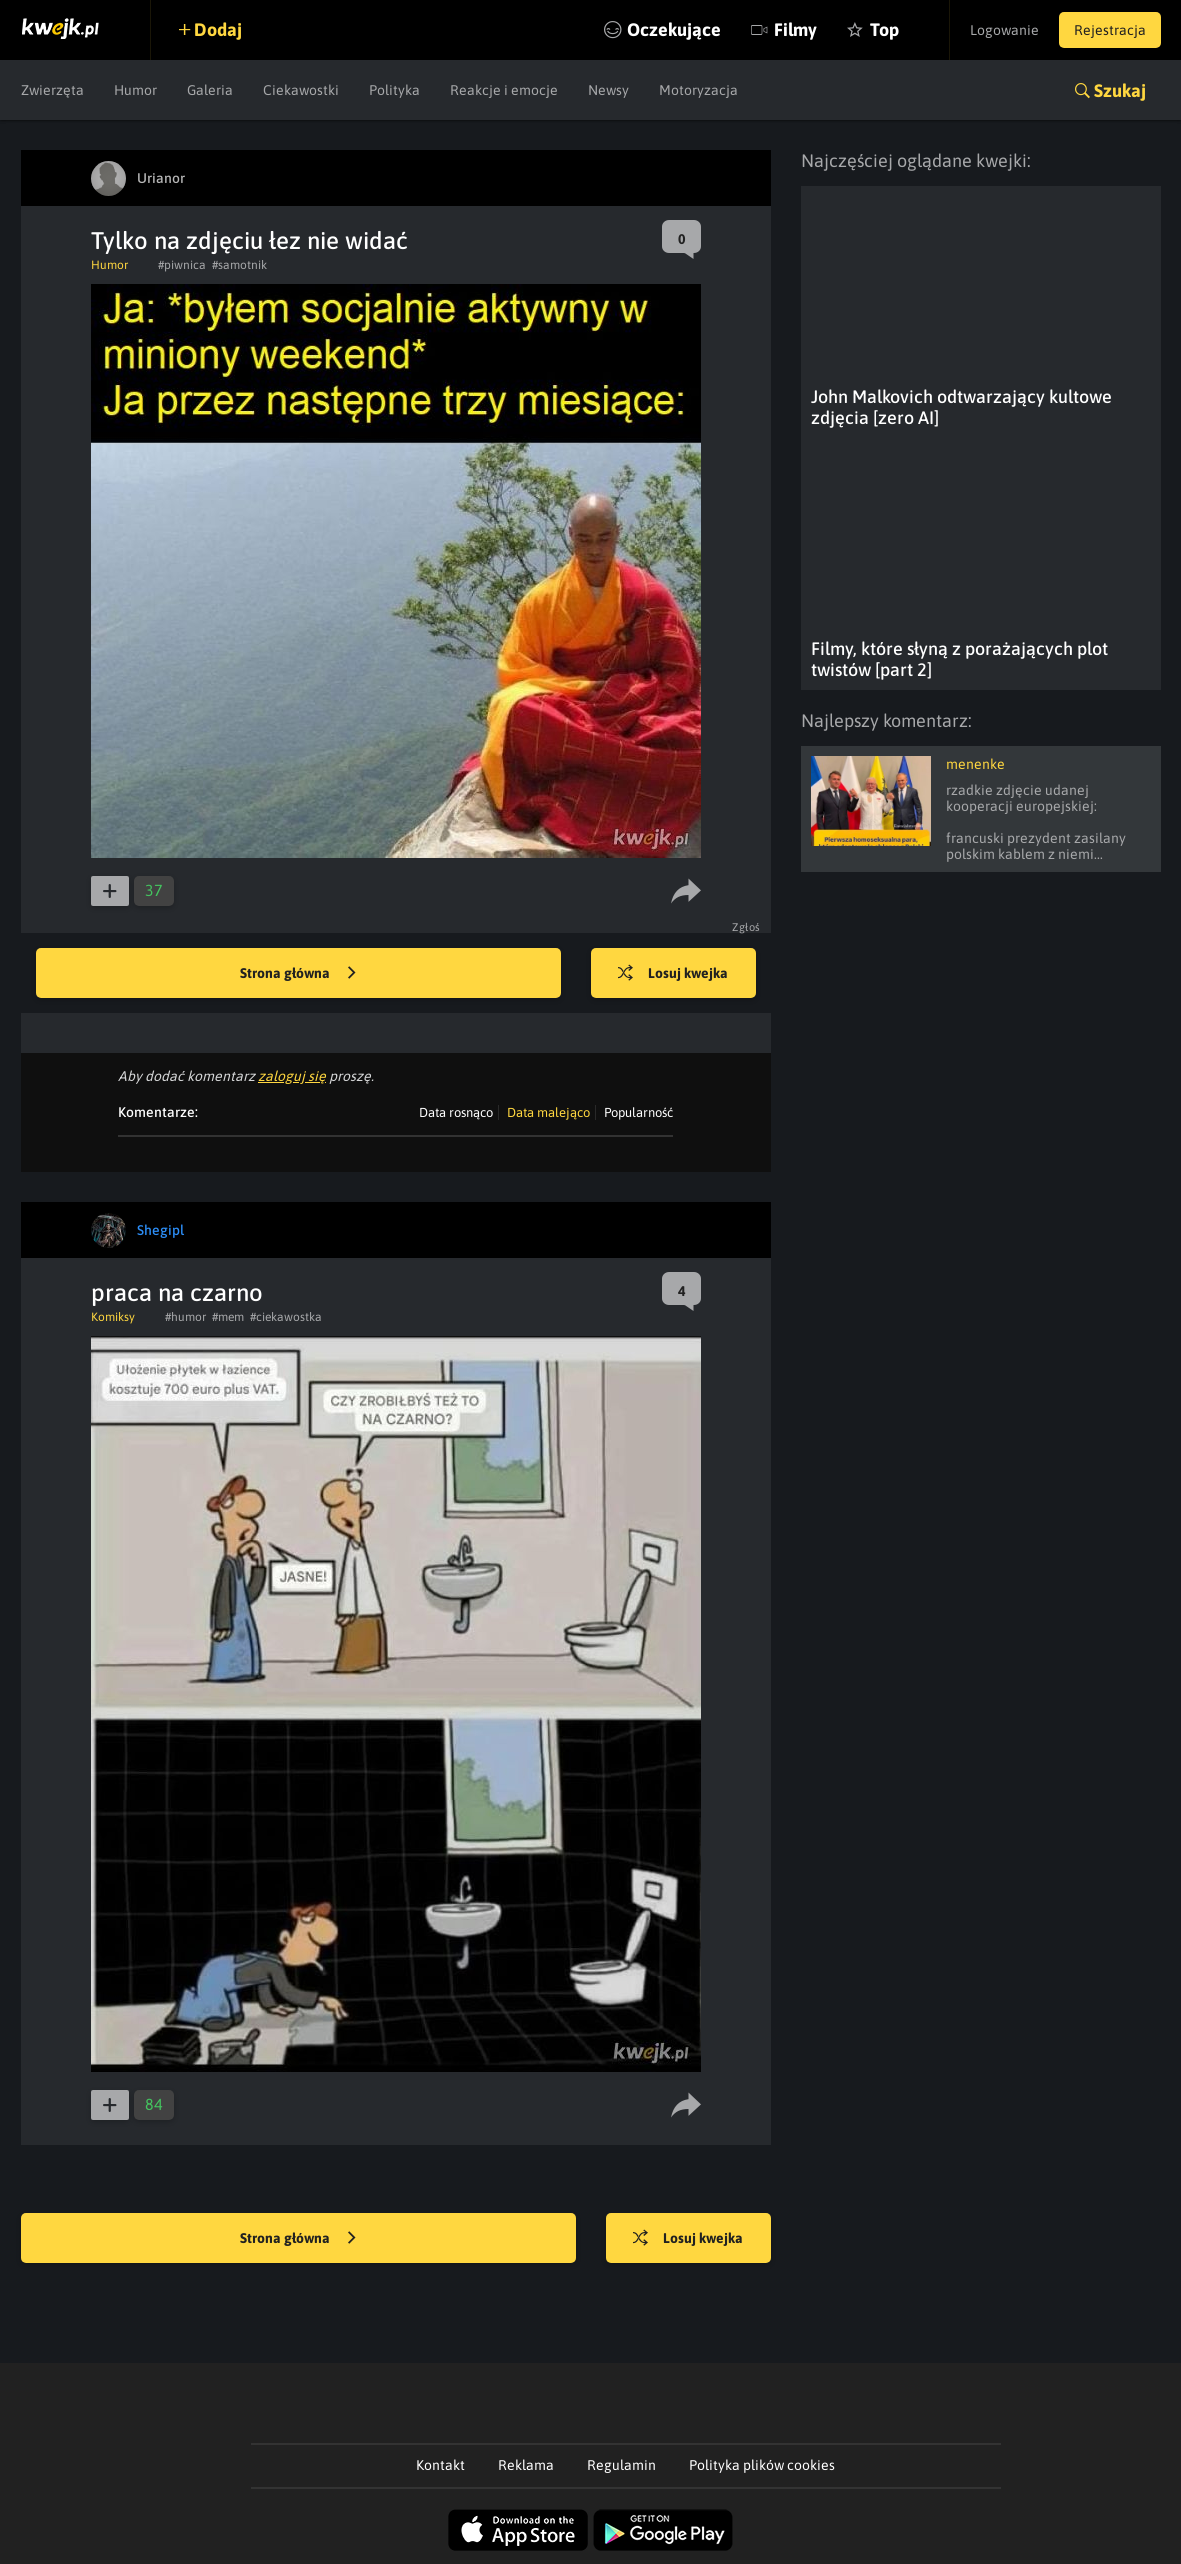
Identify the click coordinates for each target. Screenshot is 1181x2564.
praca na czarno (177, 1292)
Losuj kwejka (673, 974)
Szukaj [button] (1120, 90)
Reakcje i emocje (504, 90)
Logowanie (1004, 30)
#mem (228, 1317)
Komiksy (113, 1317)
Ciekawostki (301, 90)
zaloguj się (292, 1076)
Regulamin (621, 2465)
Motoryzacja (698, 90)
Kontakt (440, 2465)
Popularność (638, 1112)
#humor (185, 1317)
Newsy (608, 90)
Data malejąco (548, 1112)
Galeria (210, 90)
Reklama (526, 2465)
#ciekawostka (286, 1317)
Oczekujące (674, 29)
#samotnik (239, 265)
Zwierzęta (52, 90)
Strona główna (298, 974)
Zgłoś (746, 927)
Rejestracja (1110, 30)
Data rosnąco (456, 1112)
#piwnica (182, 265)
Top (884, 29)
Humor (135, 90)
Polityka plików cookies (762, 2465)
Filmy (795, 29)
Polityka (394, 90)
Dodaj (218, 29)
